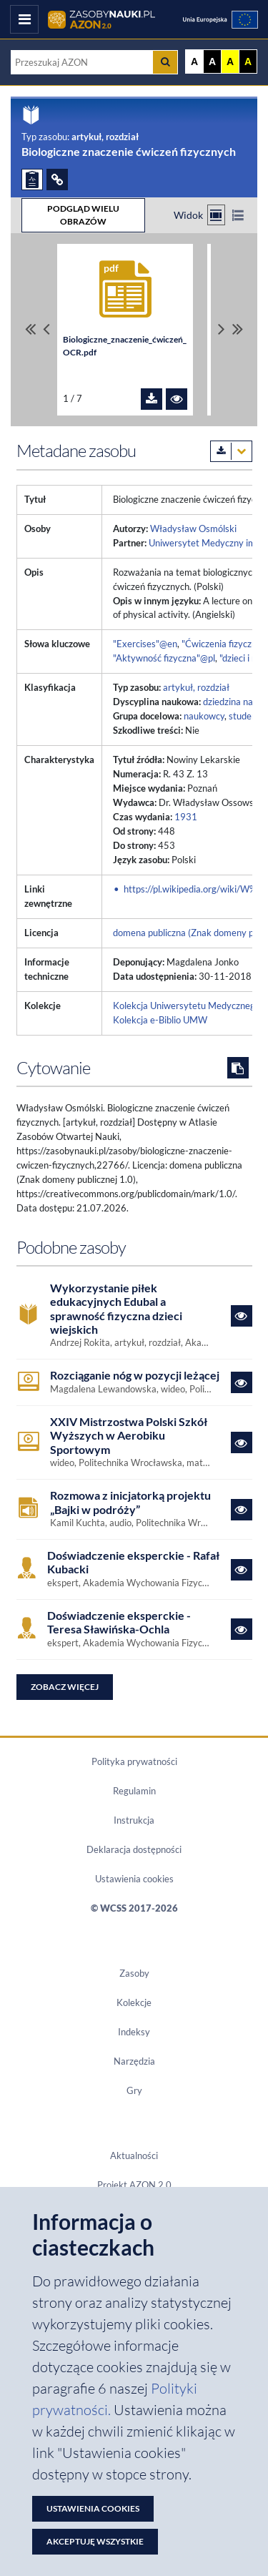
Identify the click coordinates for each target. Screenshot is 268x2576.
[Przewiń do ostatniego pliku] (237, 330)
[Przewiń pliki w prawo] (221, 330)
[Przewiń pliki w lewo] (46, 330)
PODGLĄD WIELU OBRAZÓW (83, 215)
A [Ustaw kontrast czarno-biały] (212, 61)
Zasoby (134, 1973)
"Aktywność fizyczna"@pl (164, 658)
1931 (185, 816)
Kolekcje (134, 2002)
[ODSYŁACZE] (57, 179)
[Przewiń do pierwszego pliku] (30, 330)
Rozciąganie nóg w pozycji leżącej (134, 1375)
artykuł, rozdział (196, 687)
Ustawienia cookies (134, 1878)
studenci (246, 716)
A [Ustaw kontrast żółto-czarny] (230, 61)
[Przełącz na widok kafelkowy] (216, 215)
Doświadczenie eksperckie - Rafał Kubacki (133, 1561)
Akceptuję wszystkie (95, 2541)
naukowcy (204, 716)
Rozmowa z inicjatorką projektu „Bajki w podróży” (130, 1501)
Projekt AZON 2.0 (134, 2185)
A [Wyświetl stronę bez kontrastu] (194, 61)
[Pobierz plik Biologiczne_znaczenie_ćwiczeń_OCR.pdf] (151, 399)
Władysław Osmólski (193, 528)
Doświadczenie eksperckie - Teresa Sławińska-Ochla (119, 1622)
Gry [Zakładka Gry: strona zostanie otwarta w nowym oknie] (134, 2090)
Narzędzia (134, 2061)
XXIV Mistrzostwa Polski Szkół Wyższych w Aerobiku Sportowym (128, 1435)
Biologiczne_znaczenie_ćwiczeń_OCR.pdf (125, 346)
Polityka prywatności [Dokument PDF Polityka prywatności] (134, 1761)
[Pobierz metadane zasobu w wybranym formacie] (231, 451)
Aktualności (134, 2155)
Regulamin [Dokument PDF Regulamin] (134, 1790)
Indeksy (134, 2031)
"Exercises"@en (145, 643)
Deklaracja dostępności (134, 1849)
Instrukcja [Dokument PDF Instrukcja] (134, 1820)
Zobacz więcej (65, 1686)
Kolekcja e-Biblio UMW (160, 1020)
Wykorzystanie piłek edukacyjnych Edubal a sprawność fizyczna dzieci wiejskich (116, 1308)
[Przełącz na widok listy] (238, 215)
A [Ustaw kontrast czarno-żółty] (248, 61)
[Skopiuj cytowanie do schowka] (238, 1067)
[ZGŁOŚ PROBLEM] (32, 179)
